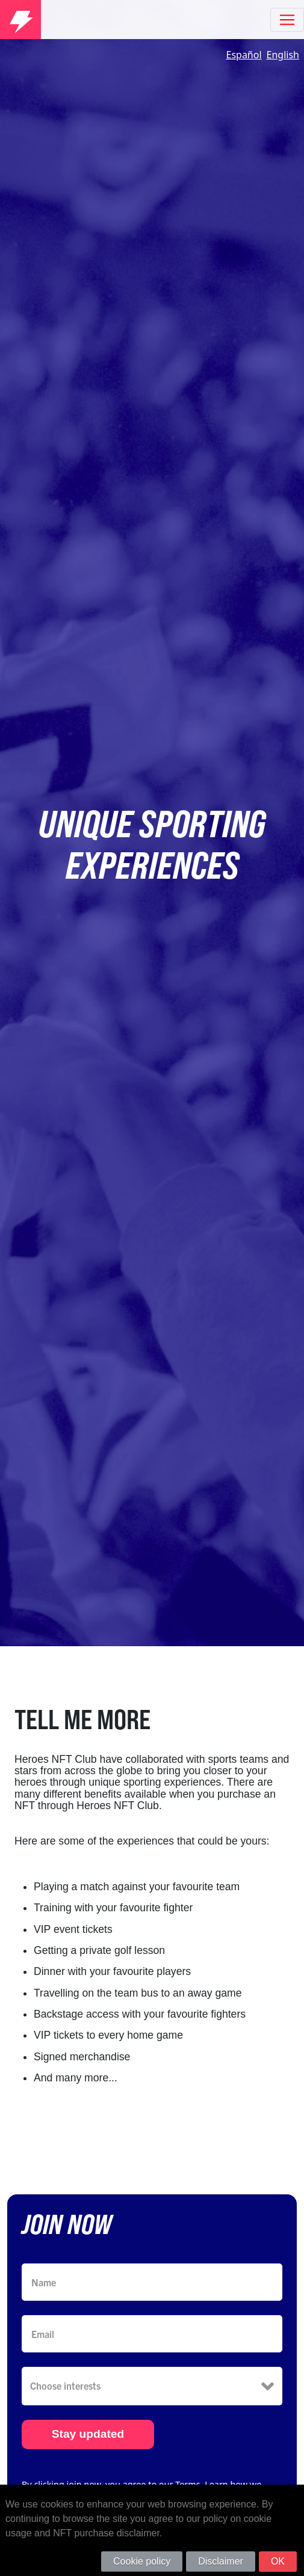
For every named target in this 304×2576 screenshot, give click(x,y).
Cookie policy (141, 2561)
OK (278, 2561)
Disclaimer (220, 2561)
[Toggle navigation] (287, 20)
